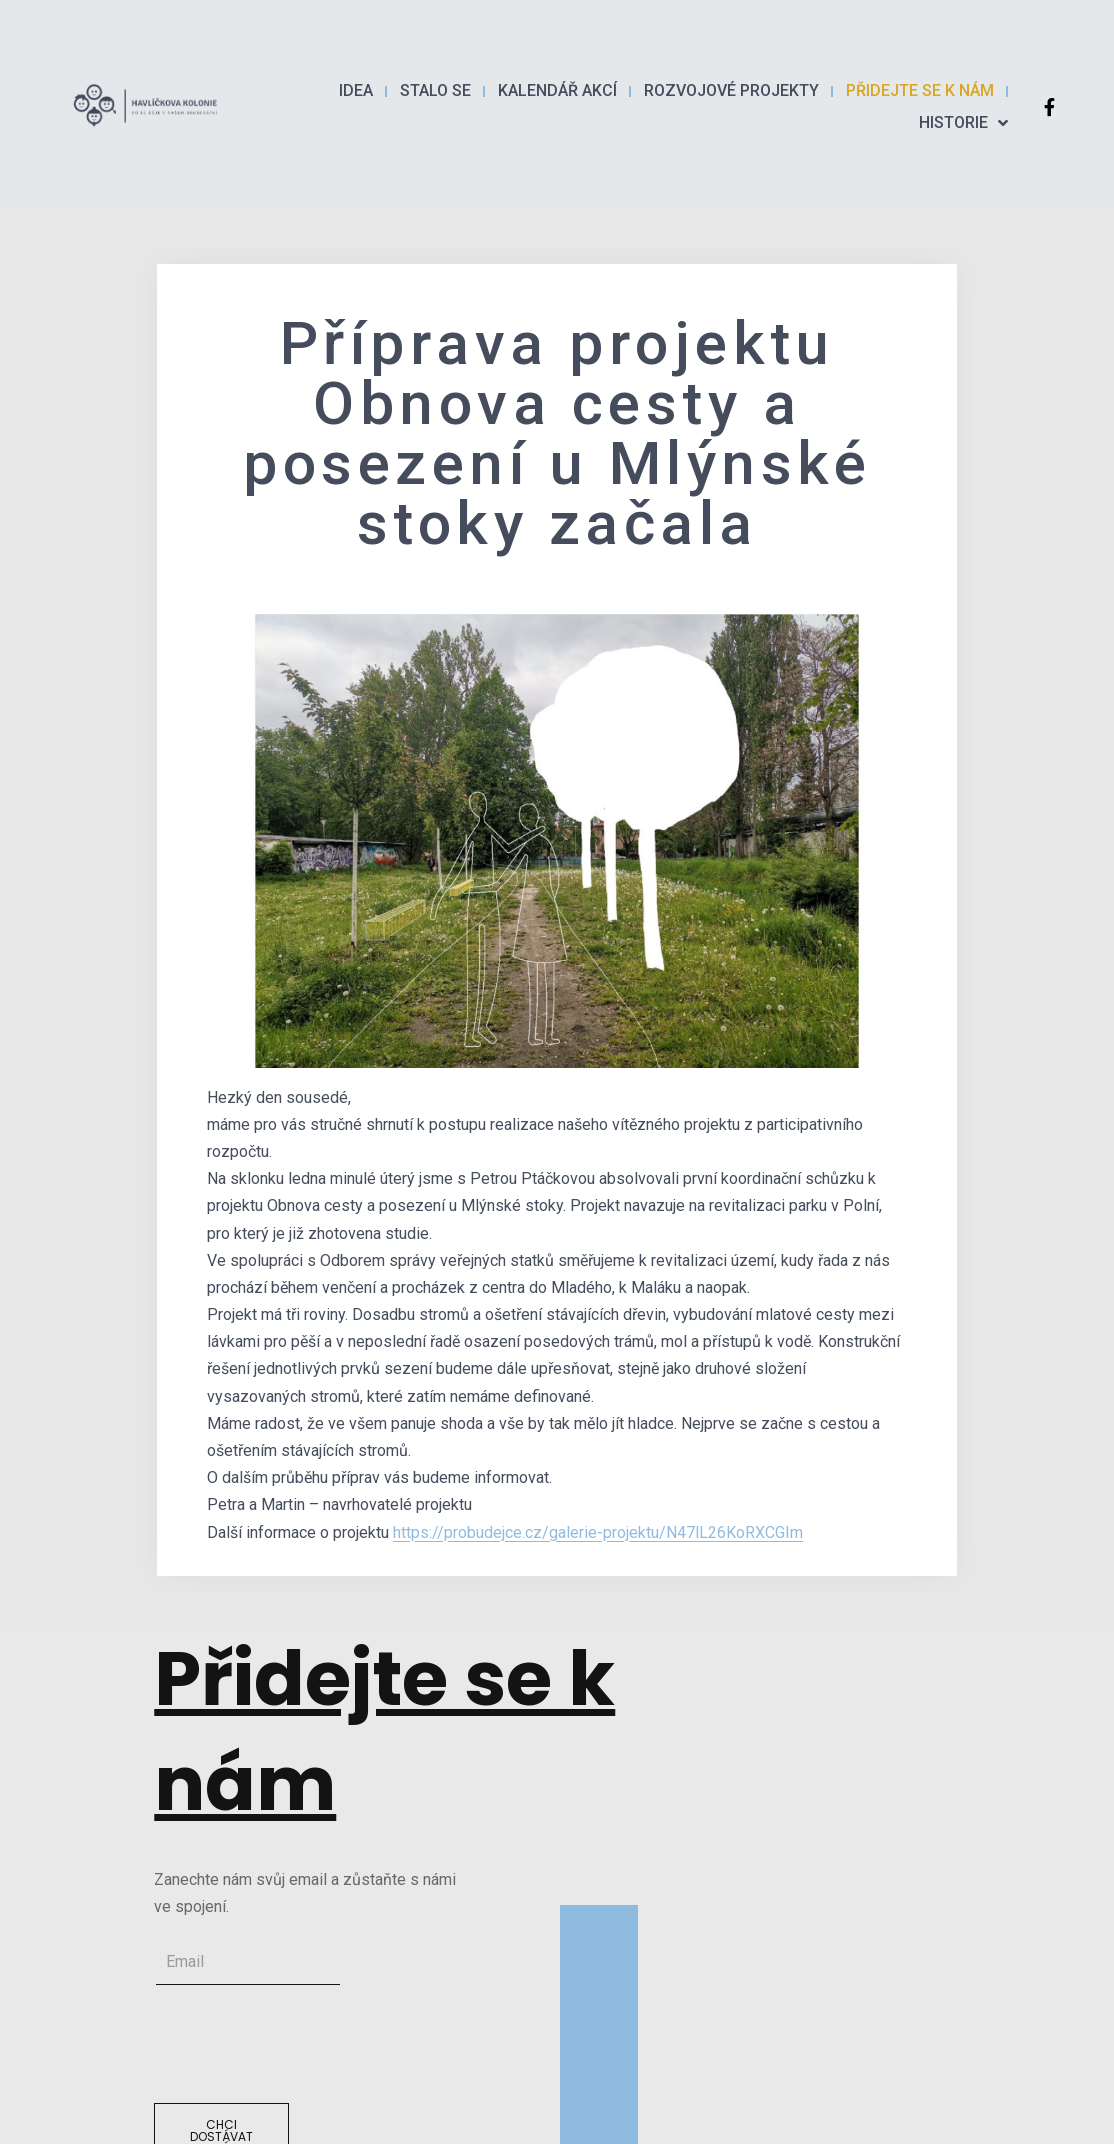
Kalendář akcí (557, 90)
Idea (356, 90)
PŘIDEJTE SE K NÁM (920, 90)
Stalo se (435, 90)
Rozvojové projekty (731, 90)
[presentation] (306, 2044)
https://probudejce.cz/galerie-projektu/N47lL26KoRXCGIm (598, 1532)
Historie (963, 123)
